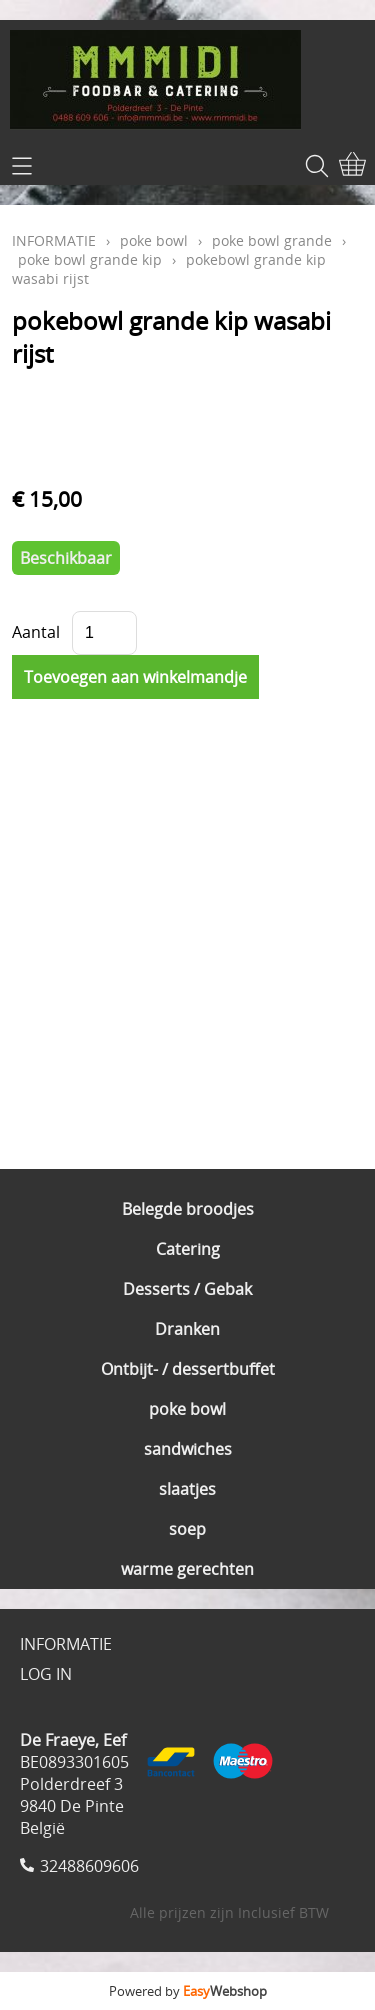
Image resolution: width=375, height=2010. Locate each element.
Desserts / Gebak (187, 1289)
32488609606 (89, 1866)
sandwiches (188, 1449)
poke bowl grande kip (90, 259)
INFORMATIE (54, 240)
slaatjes (187, 1489)
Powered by (188, 1991)
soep (187, 1529)
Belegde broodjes (188, 1209)
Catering (188, 1249)
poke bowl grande (272, 240)
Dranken (187, 1329)
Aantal (36, 632)
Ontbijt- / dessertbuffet (188, 1369)
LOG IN (46, 1674)
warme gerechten (187, 1569)
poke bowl (187, 1409)
